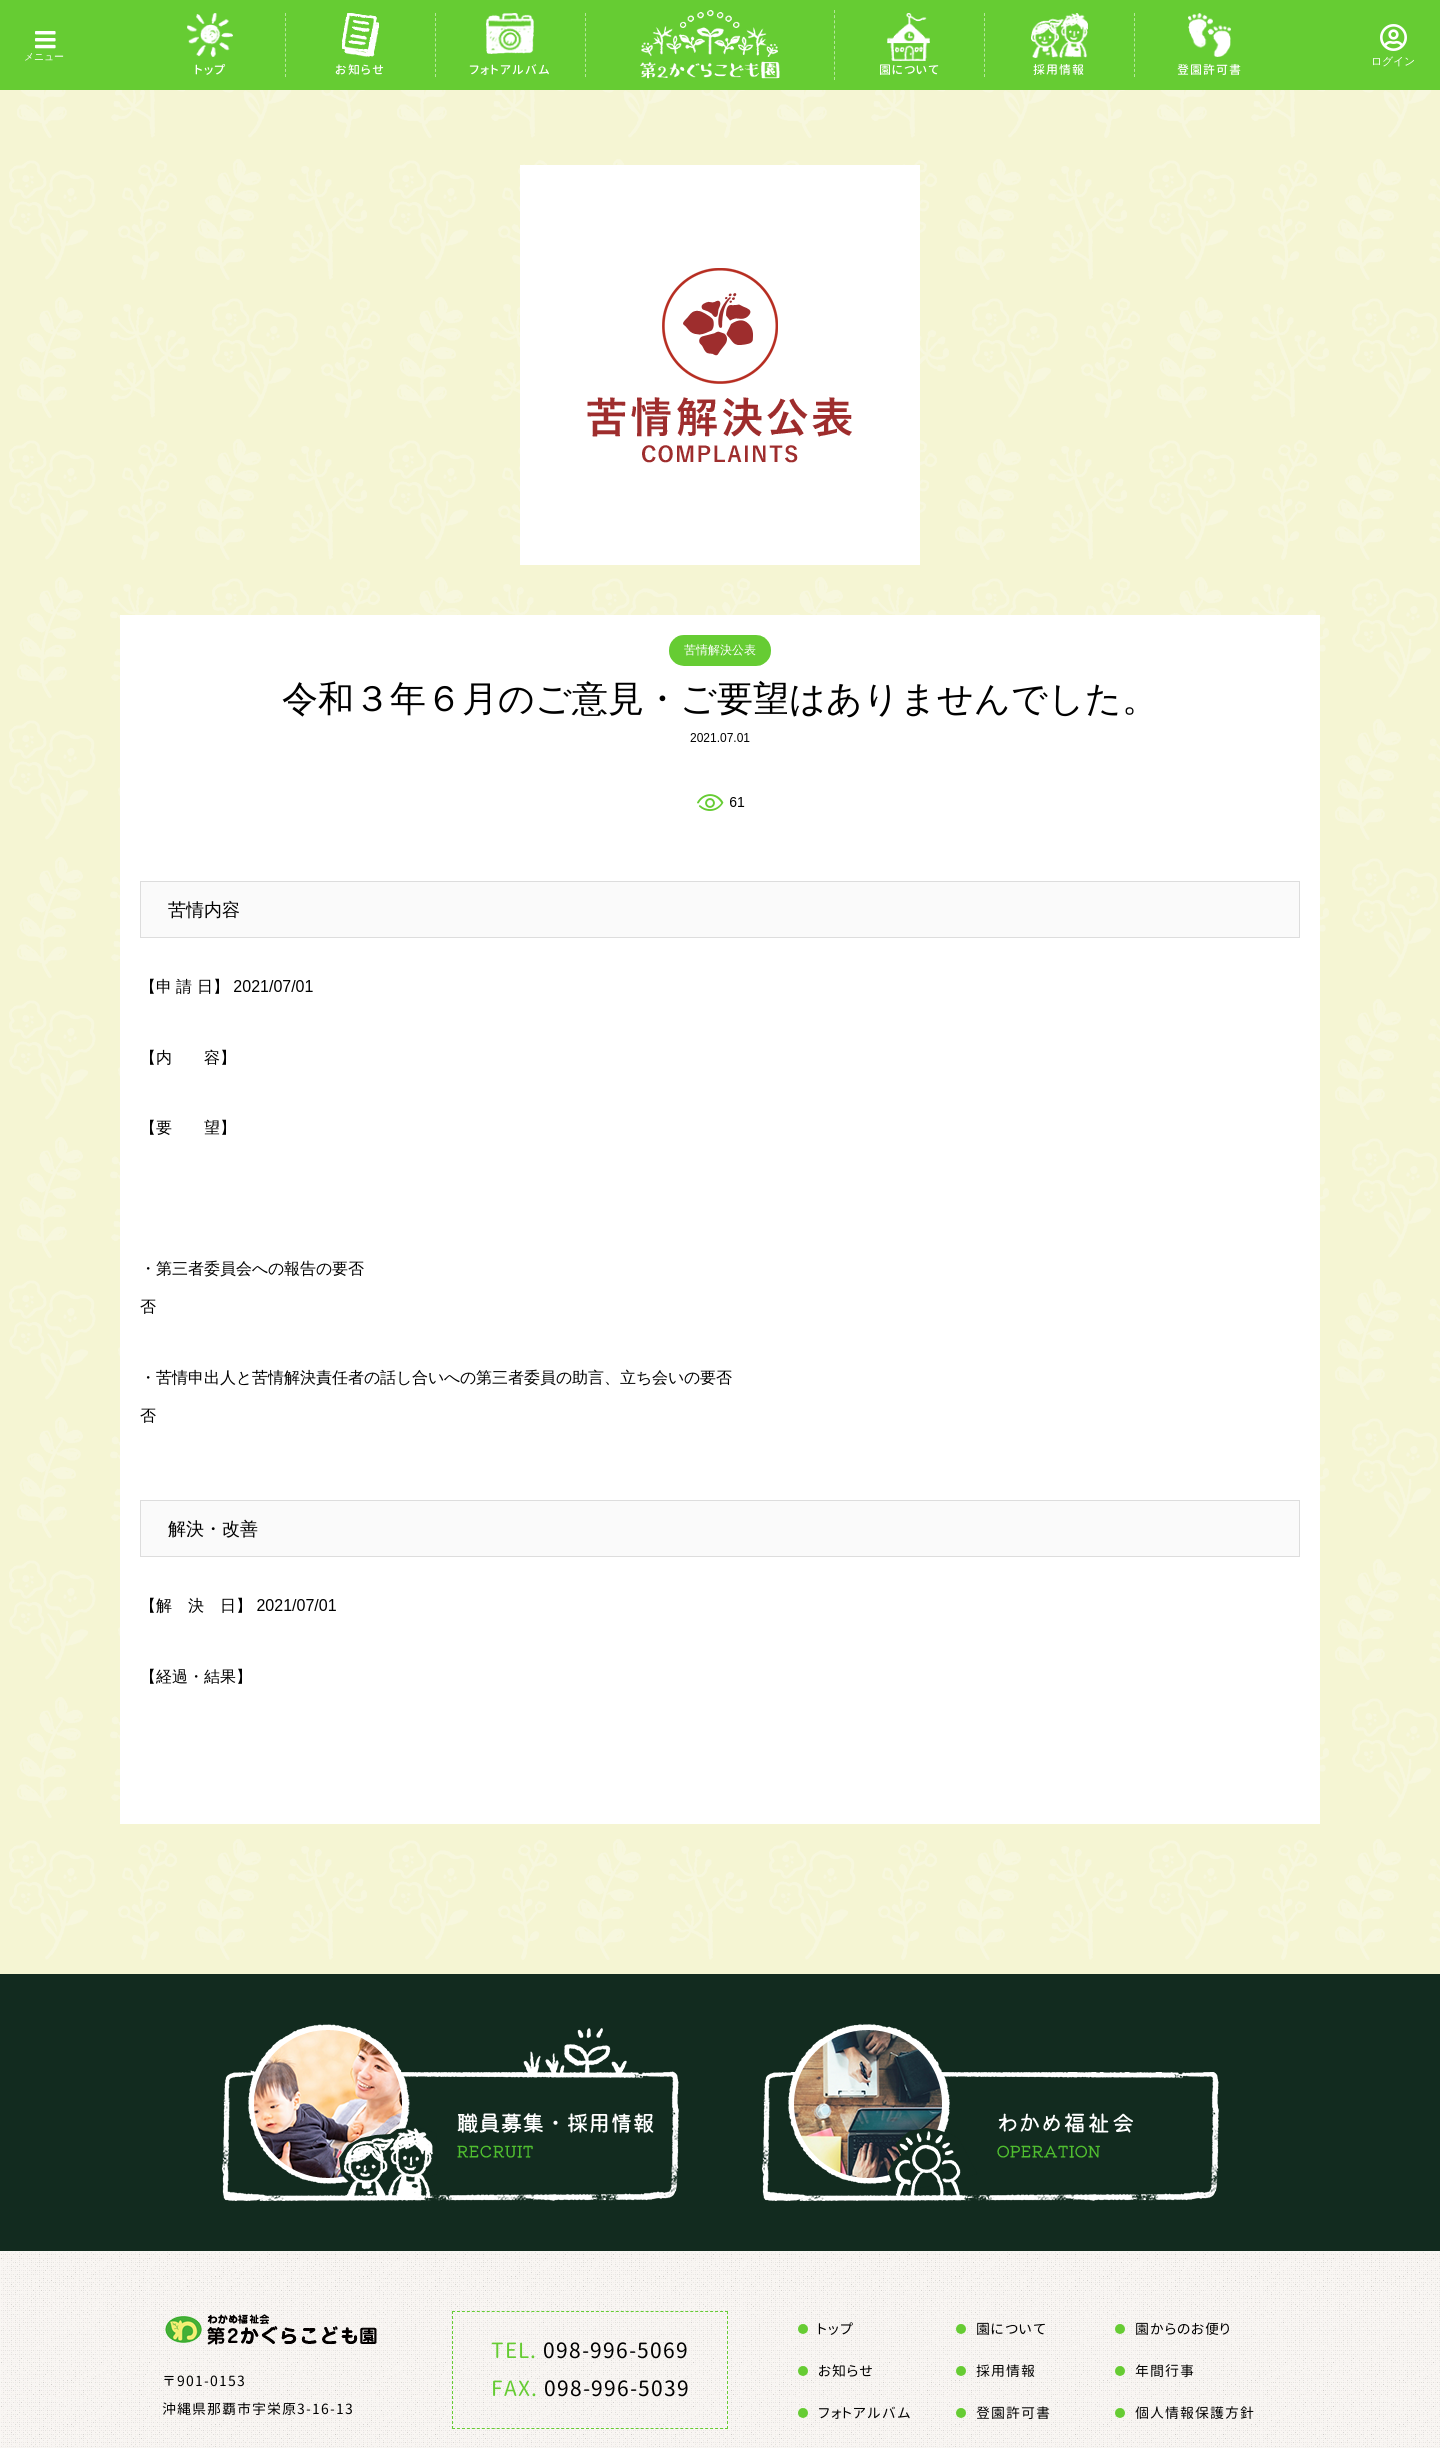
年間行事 (1165, 2370)
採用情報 (1059, 69)
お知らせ (360, 69)
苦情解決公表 (720, 650)
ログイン (1393, 61)
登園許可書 (1209, 69)
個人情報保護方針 (1195, 2412)
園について (909, 69)
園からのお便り (1183, 2328)
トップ (210, 69)
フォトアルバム (510, 69)
